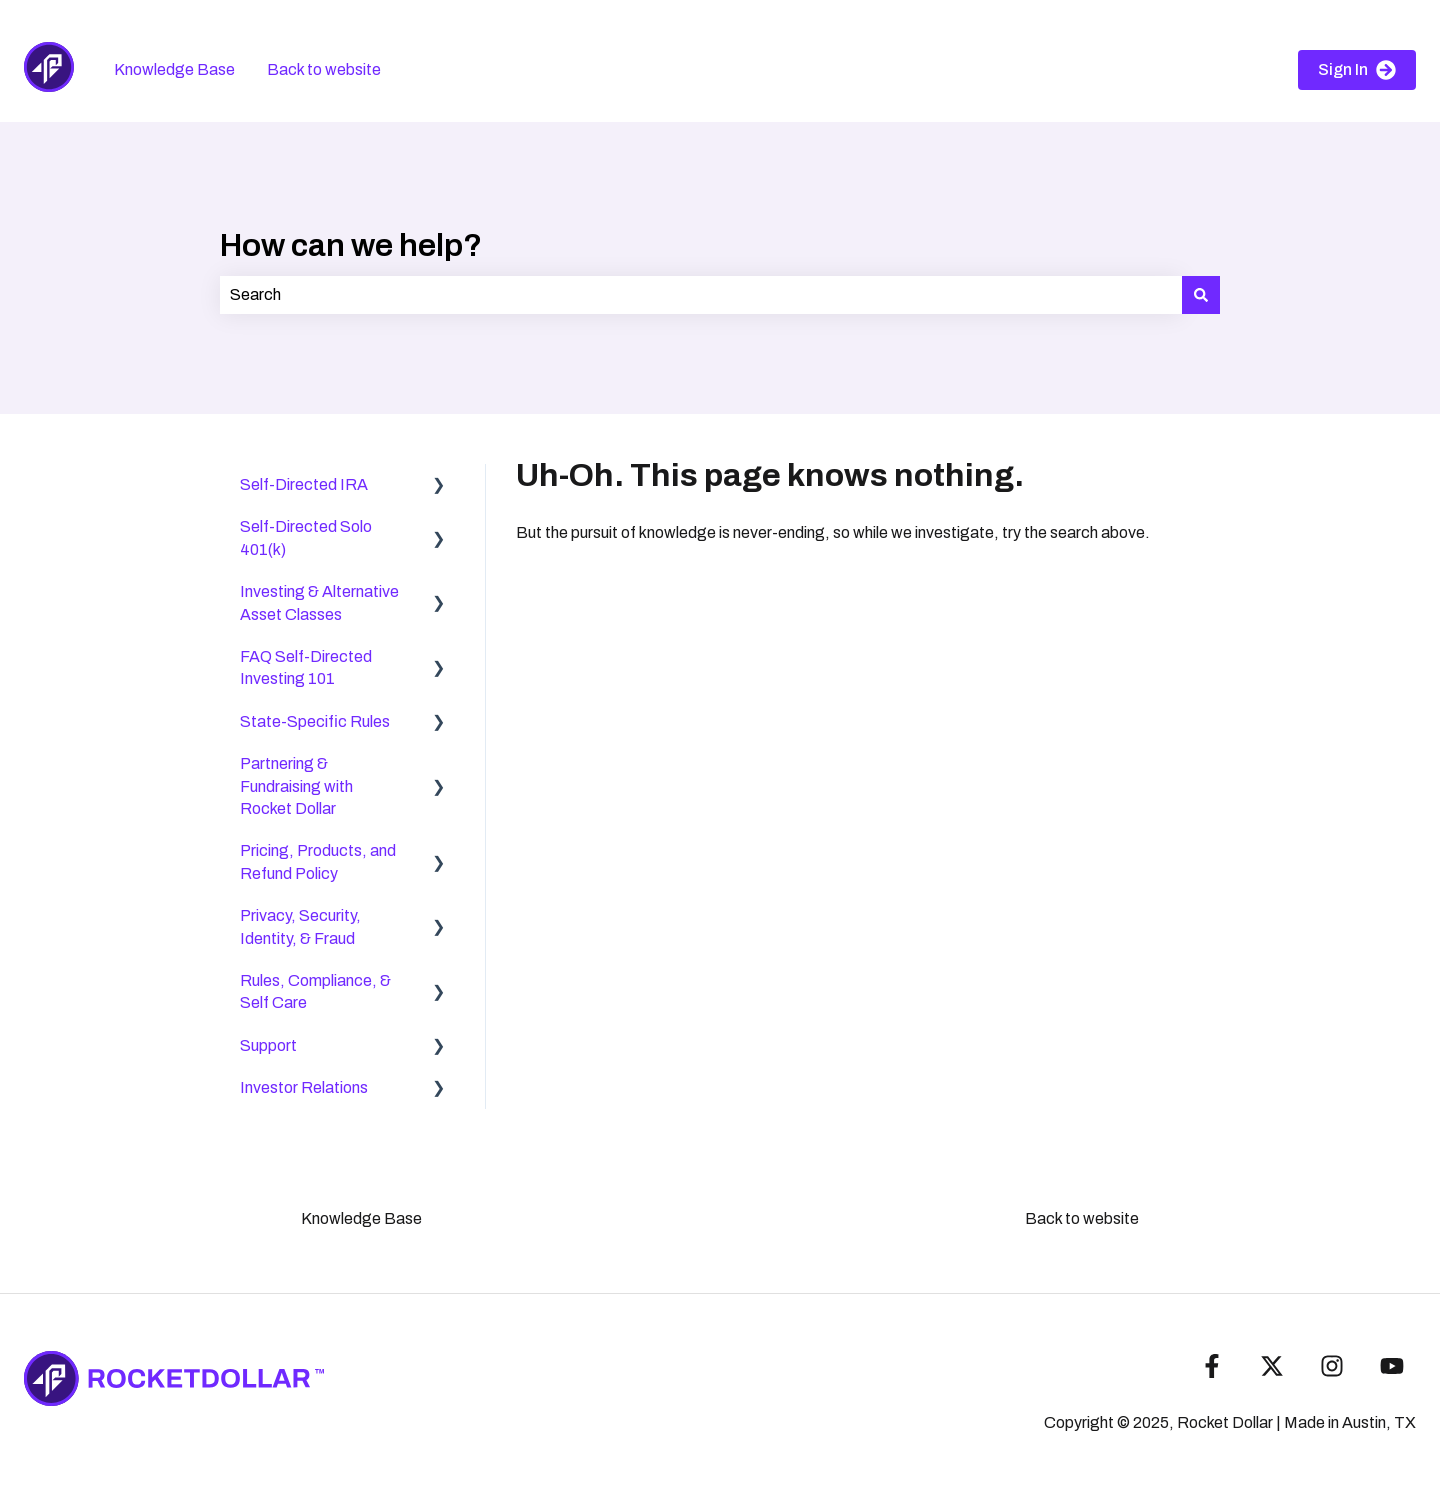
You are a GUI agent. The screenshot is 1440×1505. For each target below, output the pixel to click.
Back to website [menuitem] (1082, 1218)
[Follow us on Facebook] (1212, 1366)
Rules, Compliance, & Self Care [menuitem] (315, 991)
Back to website (324, 69)
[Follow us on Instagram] (1332, 1366)
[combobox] (701, 295)
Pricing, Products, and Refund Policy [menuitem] (318, 861)
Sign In (1357, 70)
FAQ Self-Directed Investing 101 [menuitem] (306, 667)
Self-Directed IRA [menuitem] (304, 484)
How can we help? (351, 245)
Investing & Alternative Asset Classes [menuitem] (319, 602)
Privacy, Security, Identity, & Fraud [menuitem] (300, 926)
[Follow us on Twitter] (1272, 1366)
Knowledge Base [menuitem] (361, 1218)
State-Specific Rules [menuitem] (315, 721)
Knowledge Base (174, 69)
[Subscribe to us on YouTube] (1392, 1366)
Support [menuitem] (268, 1045)
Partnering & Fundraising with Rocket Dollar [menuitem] (296, 786)
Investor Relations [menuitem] (304, 1087)
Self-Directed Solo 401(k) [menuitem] (306, 537)
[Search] (1201, 295)
